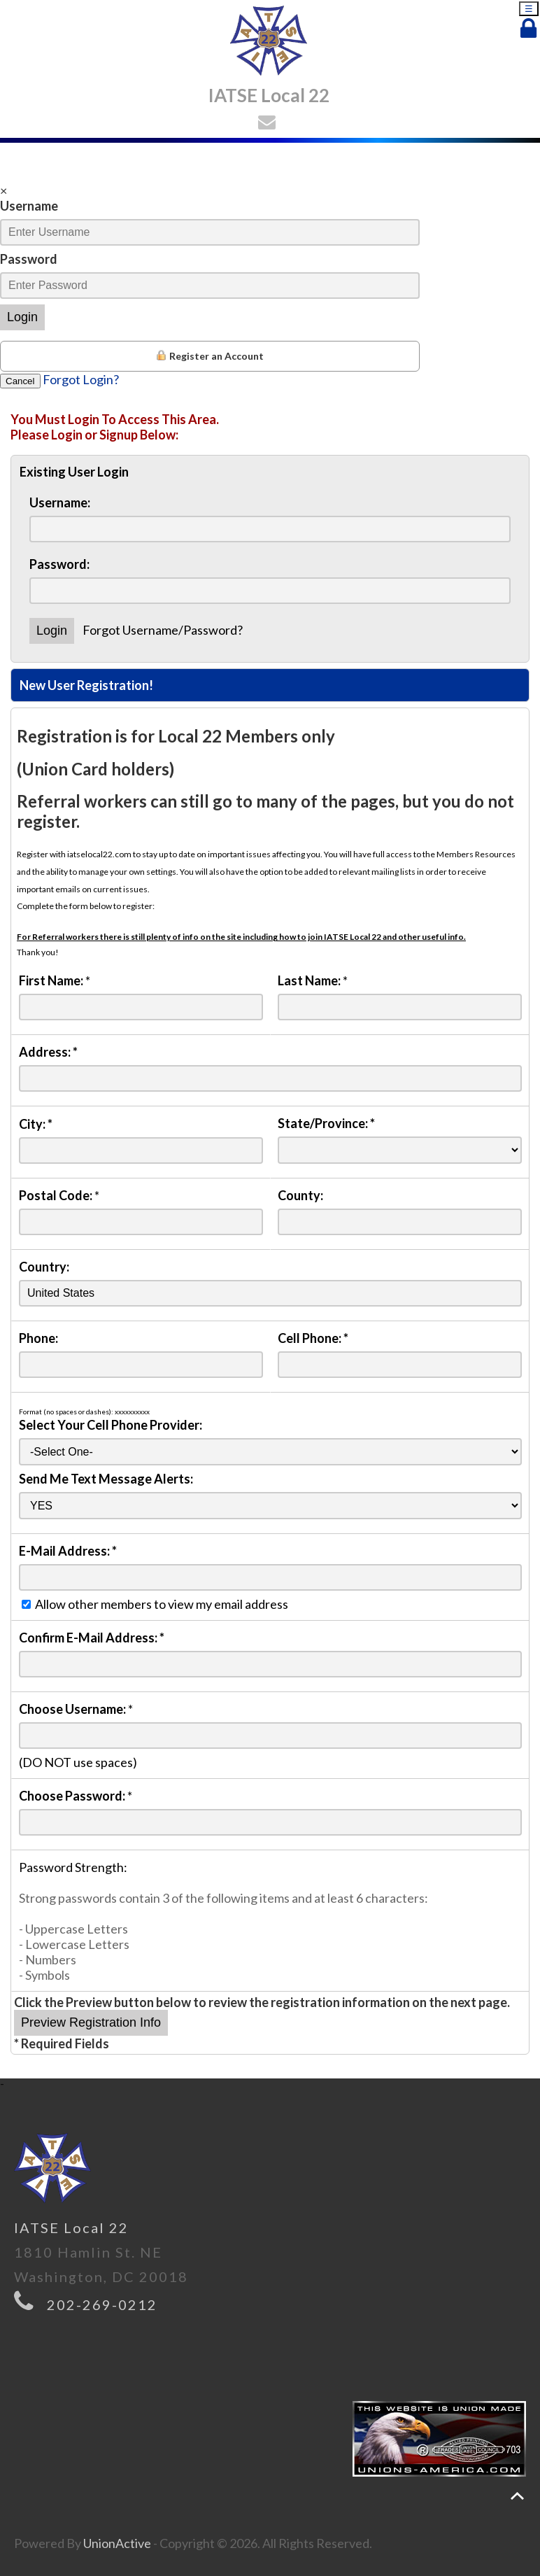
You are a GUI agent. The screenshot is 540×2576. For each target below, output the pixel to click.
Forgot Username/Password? (163, 630)
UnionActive (117, 2543)
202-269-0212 (102, 2304)
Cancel (20, 381)
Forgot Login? (81, 379)
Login (22, 317)
